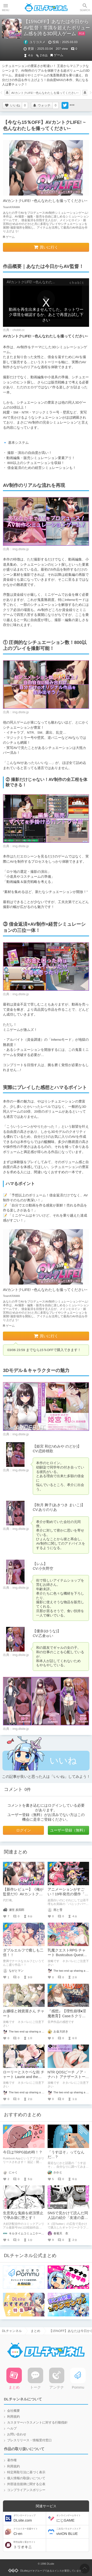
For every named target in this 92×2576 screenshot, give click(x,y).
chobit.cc (19, 330)
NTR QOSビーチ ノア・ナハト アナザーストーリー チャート (68, 2076)
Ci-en (29, 2531)
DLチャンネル (46, 7)
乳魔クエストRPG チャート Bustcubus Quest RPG (67, 1955)
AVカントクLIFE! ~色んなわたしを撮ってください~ (45, 92)
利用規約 (13, 2416)
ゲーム (58, 55)
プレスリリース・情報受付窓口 (29, 2440)
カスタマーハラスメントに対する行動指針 (37, 2422)
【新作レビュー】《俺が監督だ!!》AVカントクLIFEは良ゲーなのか (23, 1894)
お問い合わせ (16, 2434)
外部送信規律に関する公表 (26, 2484)
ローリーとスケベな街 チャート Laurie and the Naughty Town (23, 2076)
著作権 (12, 2460)
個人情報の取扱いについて (26, 2478)
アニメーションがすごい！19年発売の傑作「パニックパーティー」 (68, 1894)
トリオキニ (29, 2545)
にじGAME (72, 2518)
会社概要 (13, 2410)
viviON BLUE (72, 2531)
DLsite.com (29, 2518)
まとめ (35, 2331)
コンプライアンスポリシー (26, 2490)
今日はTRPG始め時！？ (22, 2152)
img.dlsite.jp (21, 549)
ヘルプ (12, 2428)
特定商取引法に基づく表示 (26, 2472)
